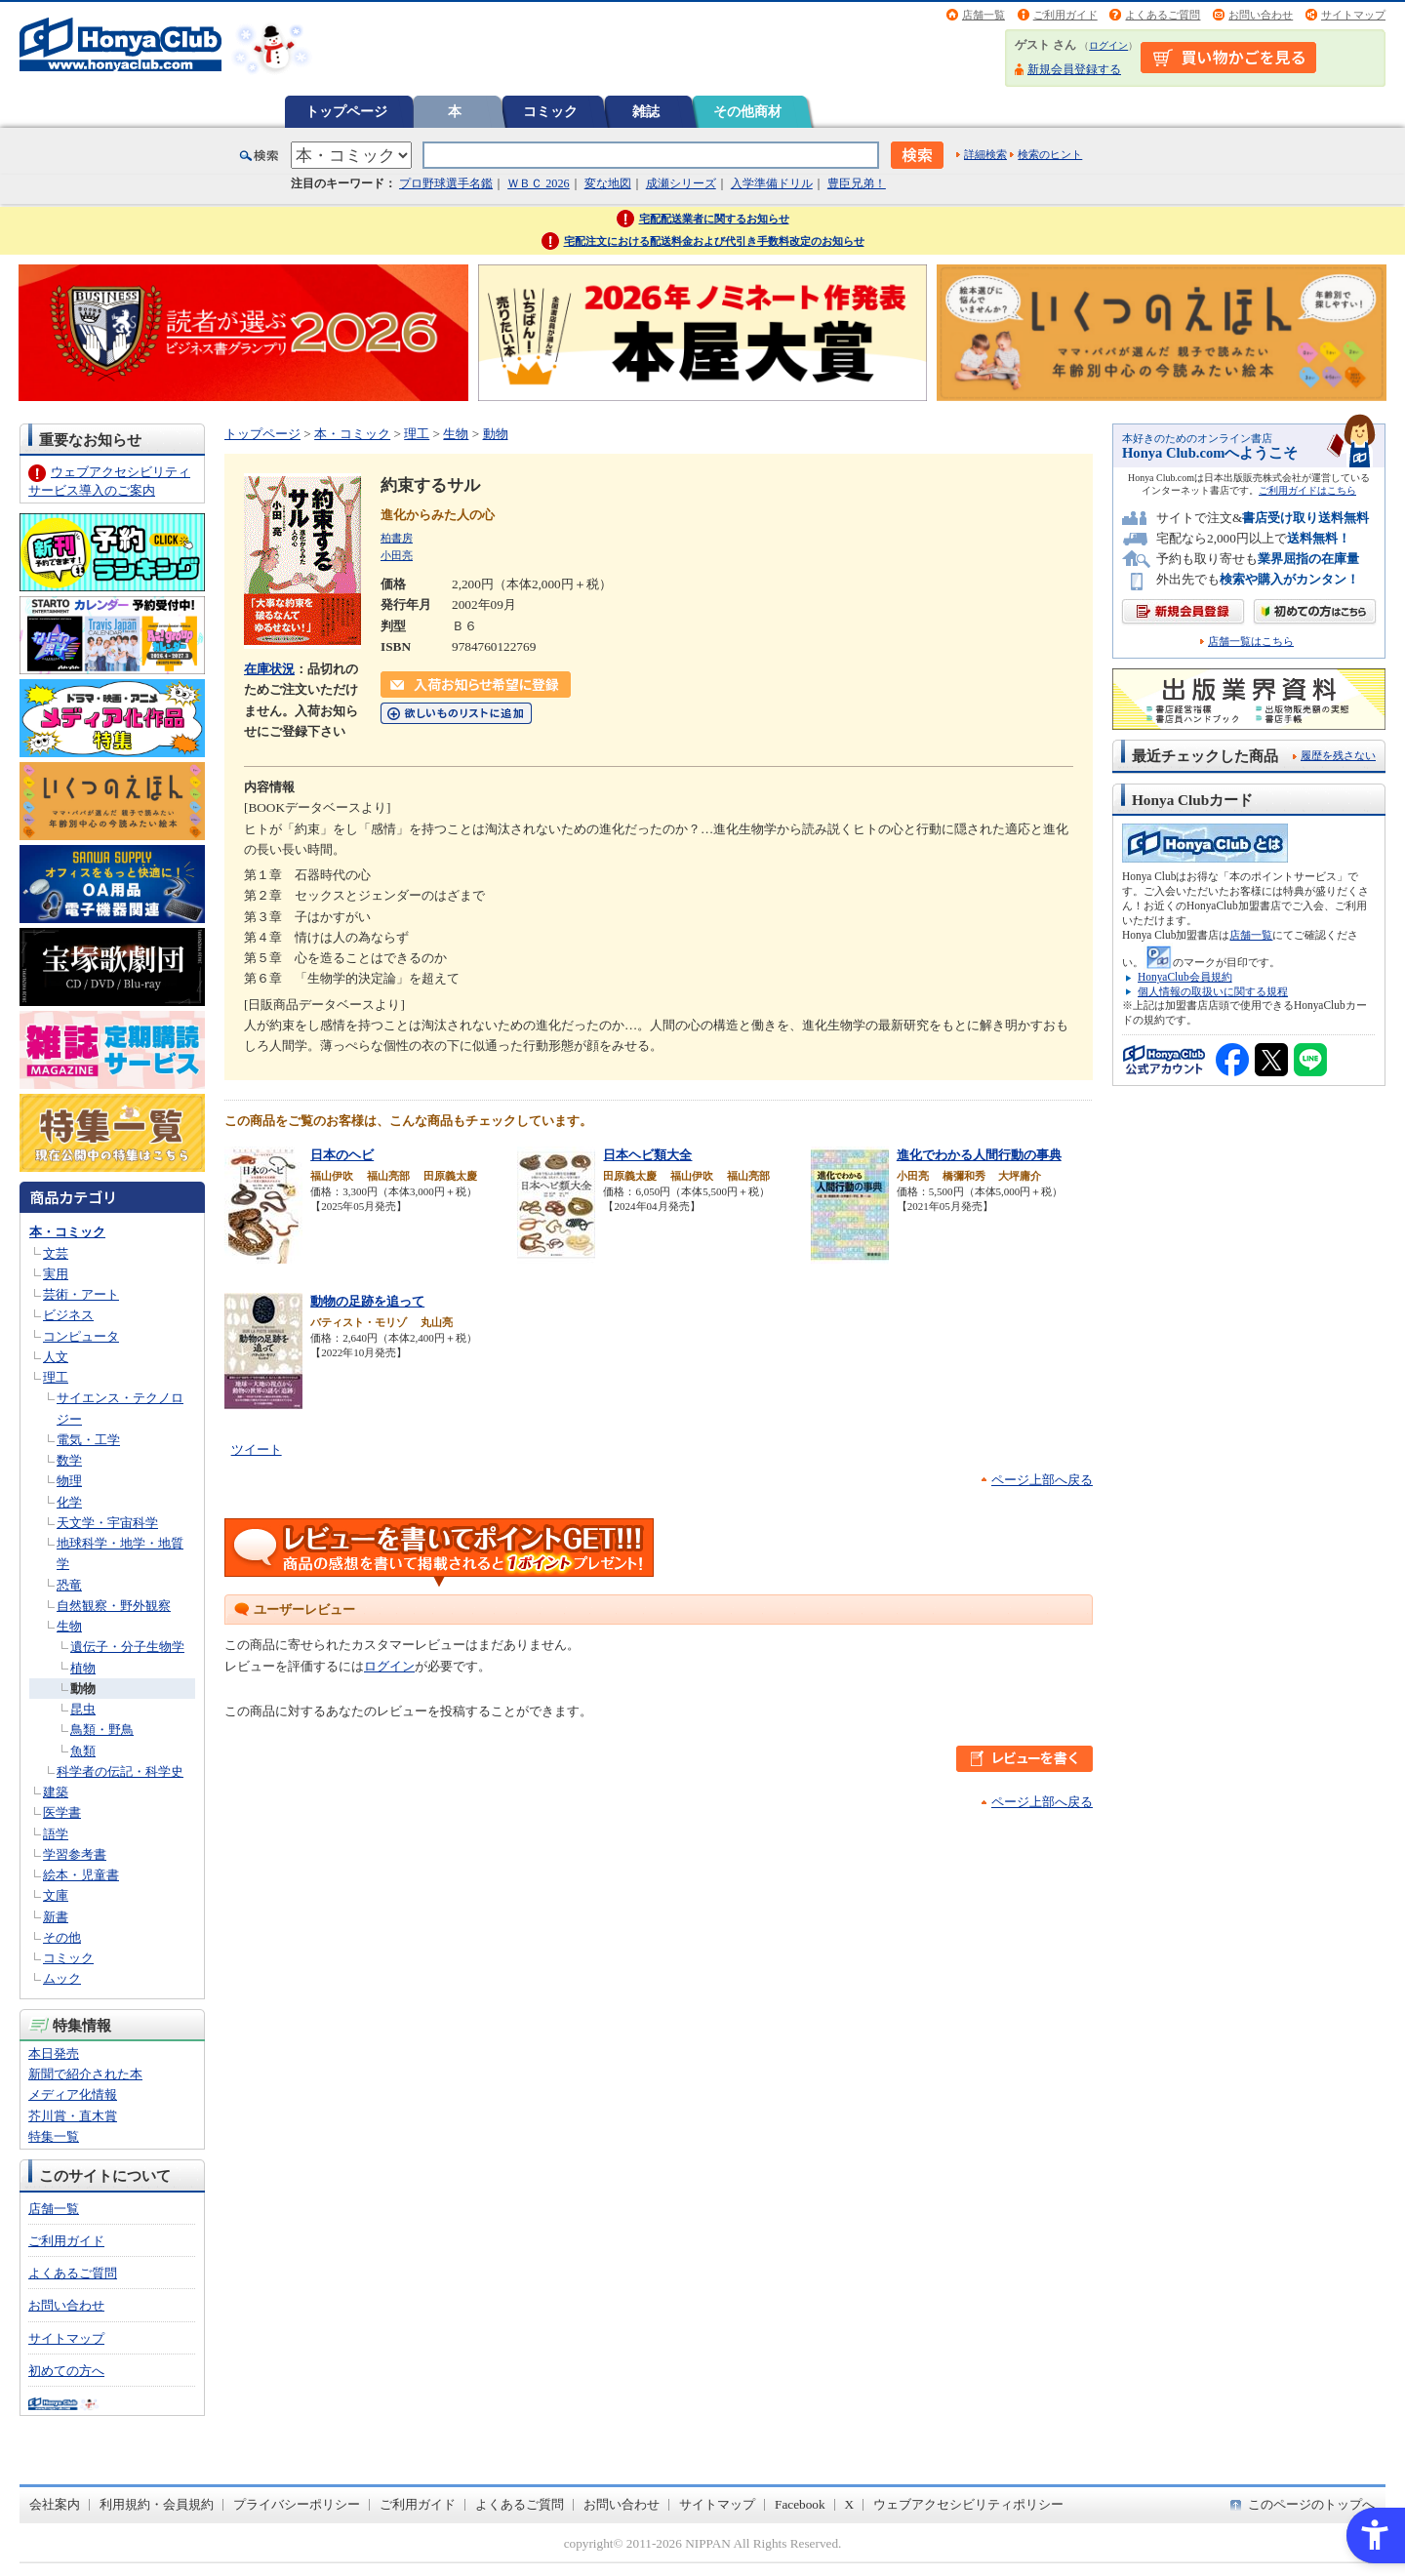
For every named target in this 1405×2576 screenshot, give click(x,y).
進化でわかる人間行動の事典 (979, 1154)
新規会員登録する (1074, 69)
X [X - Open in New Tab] (850, 2504)
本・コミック (67, 1232)
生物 (69, 1626)
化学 (69, 1502)
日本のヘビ (342, 1154)
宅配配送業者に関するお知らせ (714, 218)
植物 (83, 1668)
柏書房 (397, 537)
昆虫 (83, 1709)
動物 (83, 1688)
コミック (550, 111)
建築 (55, 1792)
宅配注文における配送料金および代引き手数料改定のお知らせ (714, 241)
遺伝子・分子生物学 (127, 1646)
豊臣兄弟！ (856, 183)
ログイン (1108, 45)
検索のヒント (1050, 154)
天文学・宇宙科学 (107, 1522)
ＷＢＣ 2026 (538, 183)
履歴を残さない (1338, 755)
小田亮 (397, 555)
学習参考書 (74, 1854)
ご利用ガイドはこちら (1307, 490)
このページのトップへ (1311, 2504)
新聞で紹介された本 (85, 2074)
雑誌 (646, 111)
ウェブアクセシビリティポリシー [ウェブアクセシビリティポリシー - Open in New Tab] (968, 2504)
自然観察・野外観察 (114, 1605)
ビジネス (68, 1315)
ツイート (256, 1449)
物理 (69, 1480)
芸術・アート (81, 1294)
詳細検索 (985, 154)
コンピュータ (81, 1336)
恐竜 (69, 1585)
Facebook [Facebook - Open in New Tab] (800, 2504)
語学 (55, 1834)
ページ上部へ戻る (1042, 1479)
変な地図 (607, 183)
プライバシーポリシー (296, 2504)
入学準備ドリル (772, 183)
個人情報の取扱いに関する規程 (1213, 991)
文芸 (55, 1253)
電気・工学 (88, 1439)
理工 (55, 1377)
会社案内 (54, 2504)
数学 (69, 1460)
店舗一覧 (983, 14)
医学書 (62, 1812)
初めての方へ (66, 2370)
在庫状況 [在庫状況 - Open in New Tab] (269, 669)
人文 (55, 1356)
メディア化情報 (72, 2094)
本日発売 (53, 2053)
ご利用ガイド (1065, 14)
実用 (55, 1274)
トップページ (346, 111)
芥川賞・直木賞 (72, 2116)
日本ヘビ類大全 (647, 1154)
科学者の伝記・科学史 (120, 1771)
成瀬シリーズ (681, 183)
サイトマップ (1353, 14)
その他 (62, 1937)
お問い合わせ (1260, 14)
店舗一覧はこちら (1251, 641)
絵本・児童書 (81, 1875)
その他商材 (747, 111)
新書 (55, 1917)
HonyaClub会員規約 (1185, 977)
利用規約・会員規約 (157, 2504)
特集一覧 (53, 2136)
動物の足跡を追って (367, 1301)
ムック (62, 1978)
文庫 (55, 1895)
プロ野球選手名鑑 (446, 183)
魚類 (83, 1751)
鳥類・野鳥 (102, 1729)
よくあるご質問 (1162, 14)
